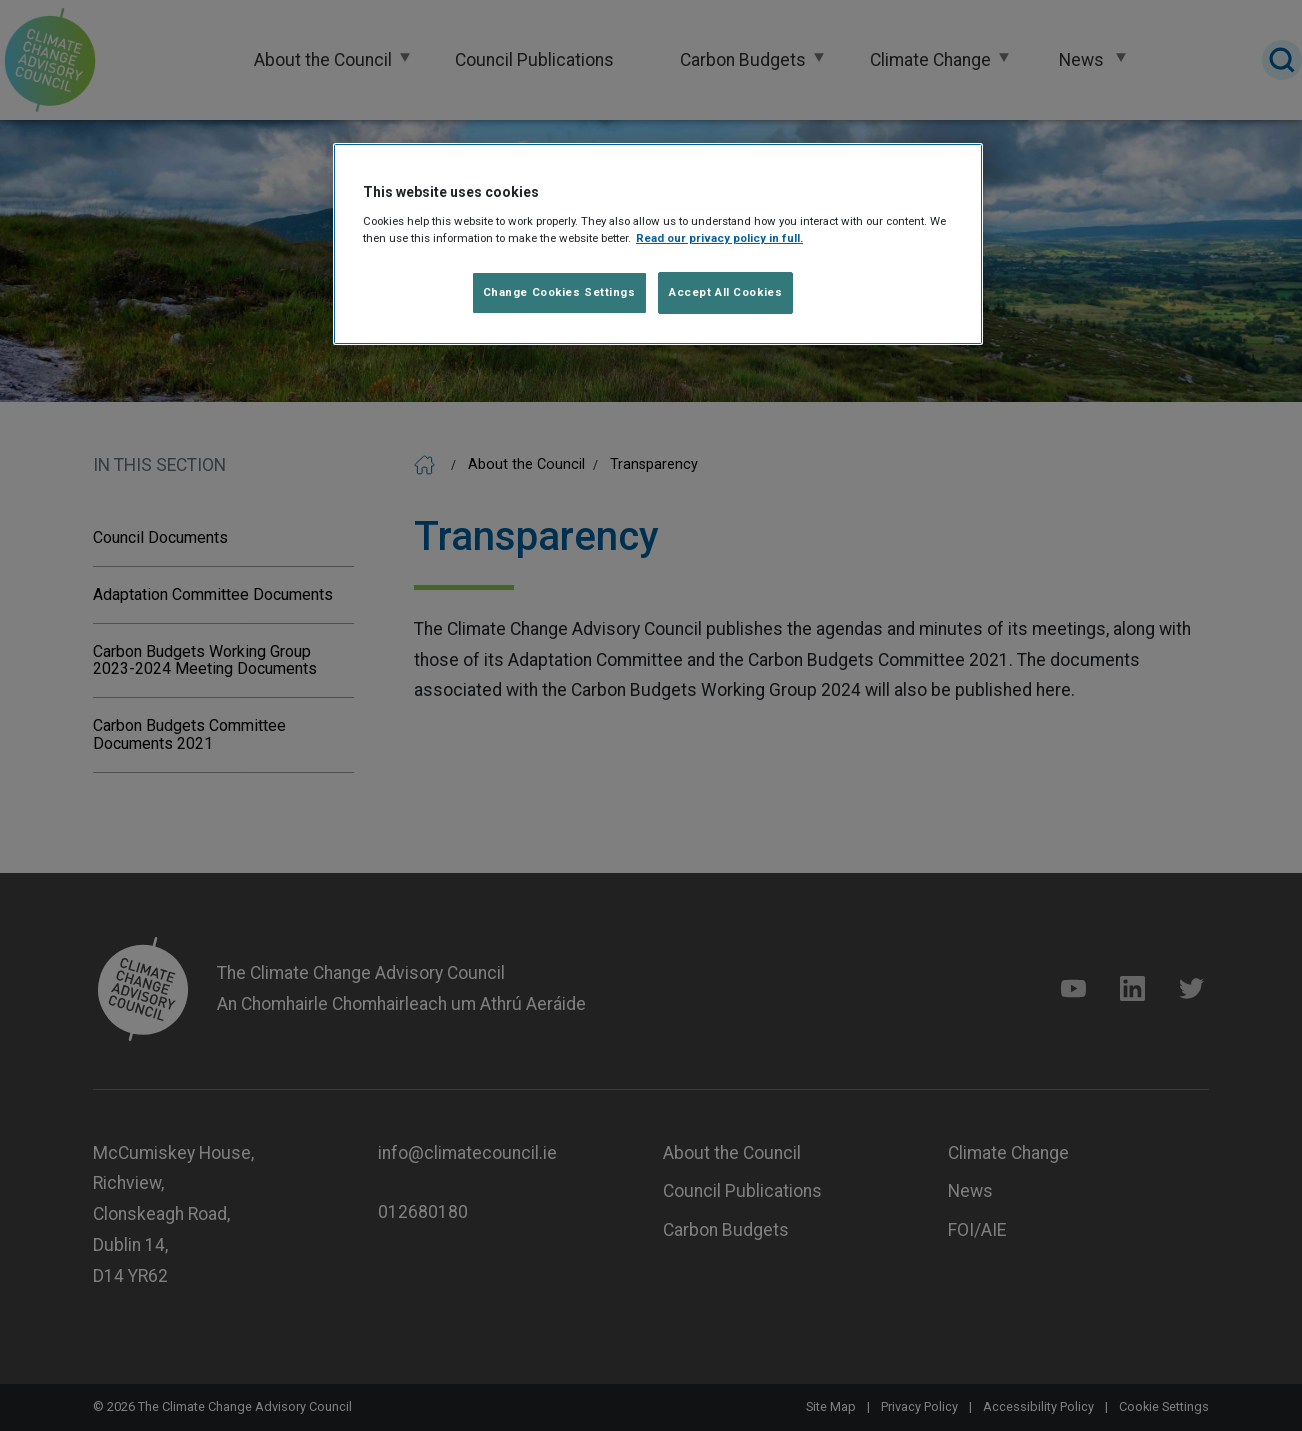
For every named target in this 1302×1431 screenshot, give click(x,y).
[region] (658, 244)
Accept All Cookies (725, 292)
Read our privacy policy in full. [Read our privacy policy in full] (719, 238)
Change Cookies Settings (559, 292)
